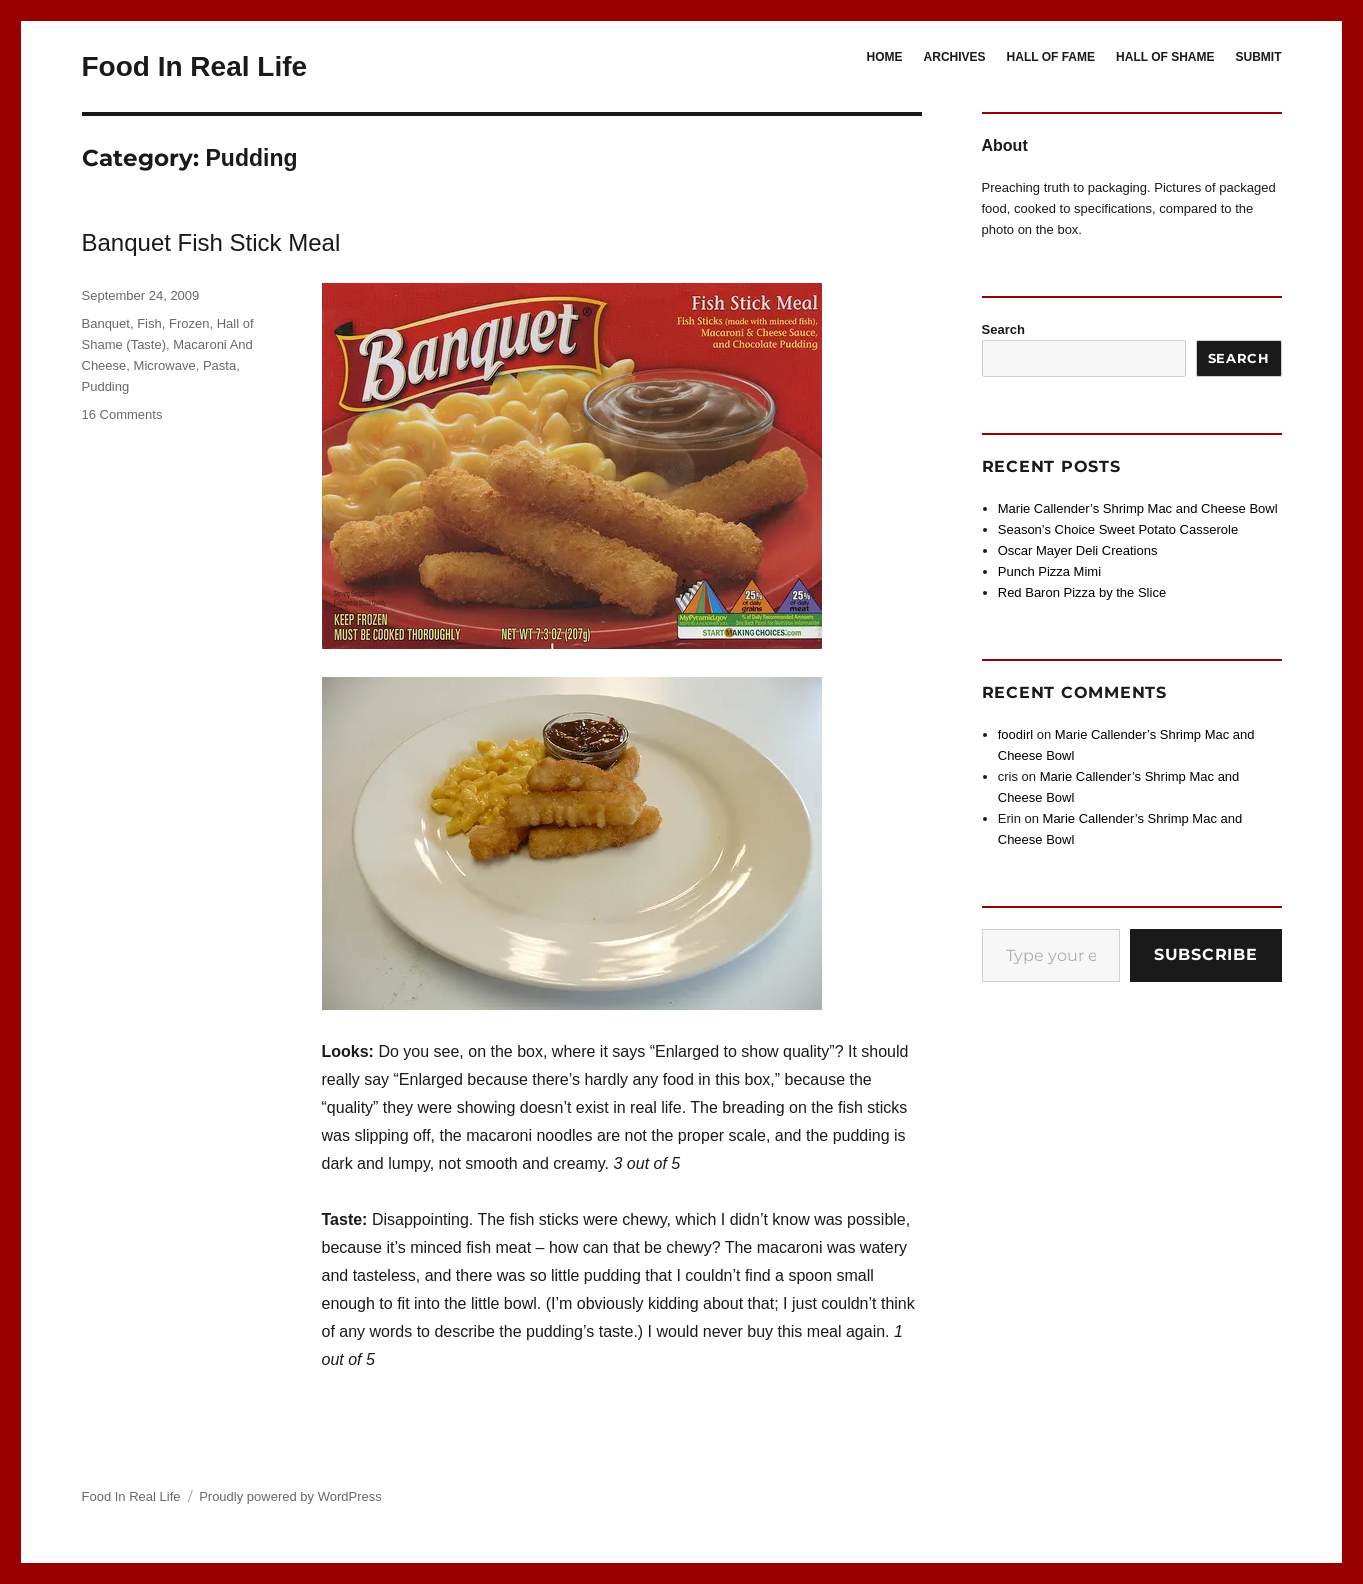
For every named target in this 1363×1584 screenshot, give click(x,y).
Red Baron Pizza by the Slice (1082, 592)
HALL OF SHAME (1165, 57)
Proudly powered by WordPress (290, 1496)
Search (1003, 329)
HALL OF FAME (1051, 57)
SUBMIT (1259, 57)
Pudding (106, 386)
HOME (885, 57)
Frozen (189, 323)
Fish (149, 323)
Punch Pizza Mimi (1049, 571)
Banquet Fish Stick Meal (211, 242)
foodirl (1015, 734)
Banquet (106, 323)
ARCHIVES (955, 57)
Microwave (165, 365)
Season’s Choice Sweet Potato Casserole (1118, 529)
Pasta (219, 365)
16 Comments (122, 414)
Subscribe (1206, 954)
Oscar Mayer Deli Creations (1078, 550)
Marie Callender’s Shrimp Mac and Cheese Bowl (1138, 508)
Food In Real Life (195, 66)
